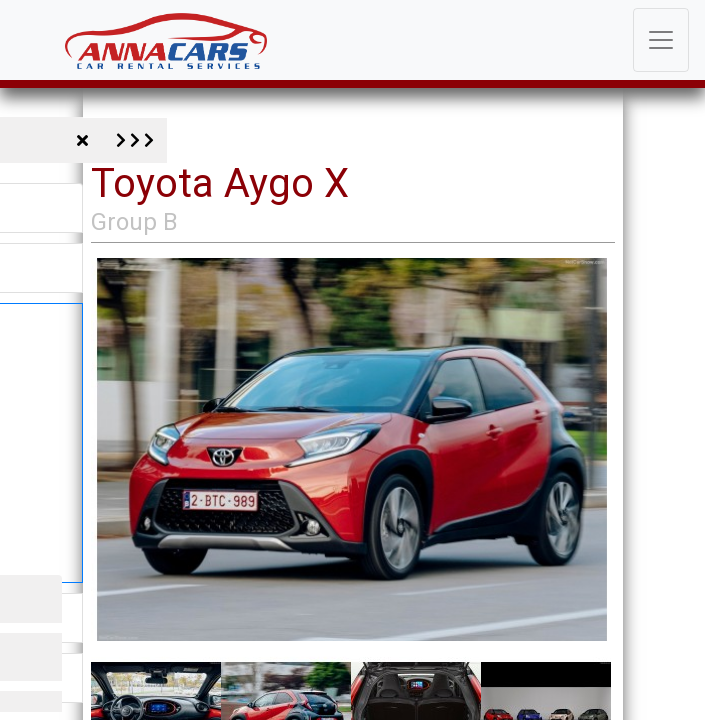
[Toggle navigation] (661, 40)
